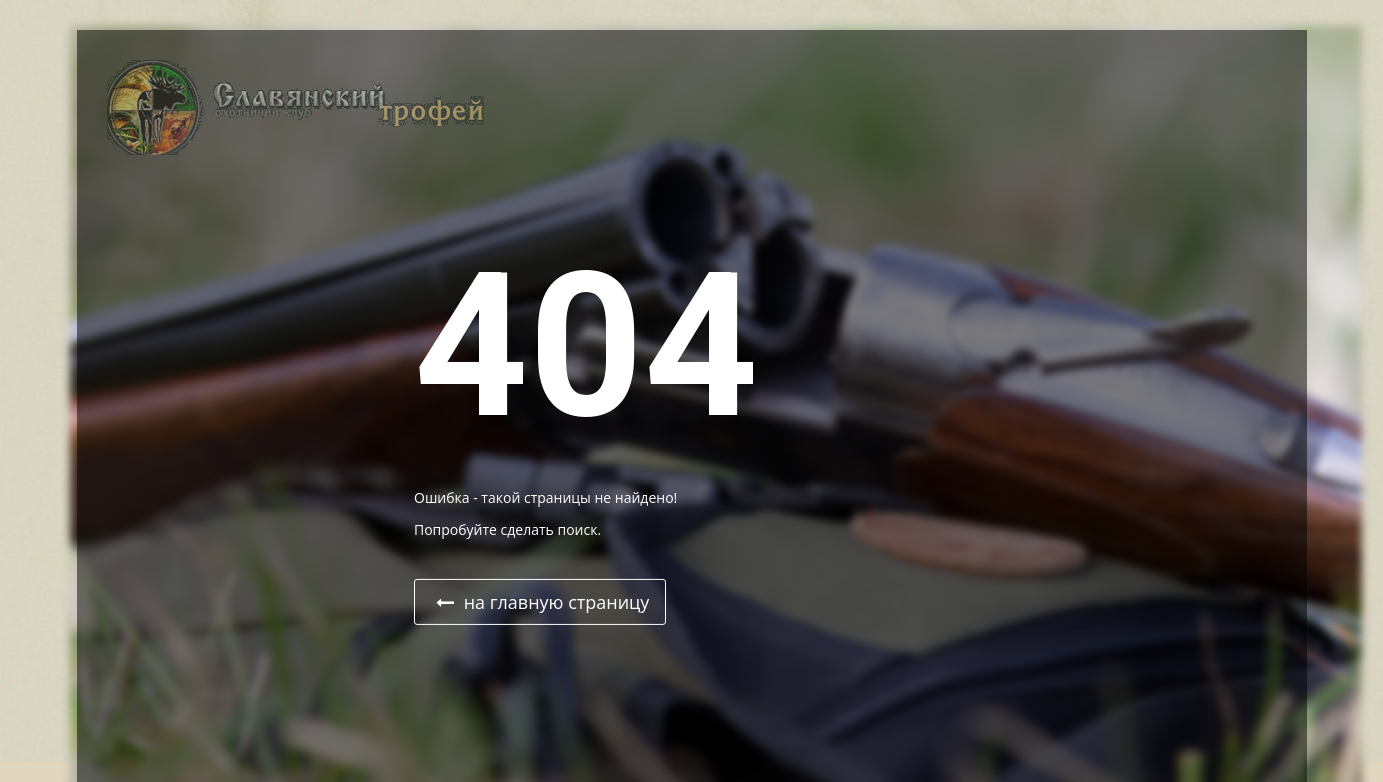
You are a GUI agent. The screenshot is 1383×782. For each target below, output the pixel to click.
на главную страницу (542, 602)
